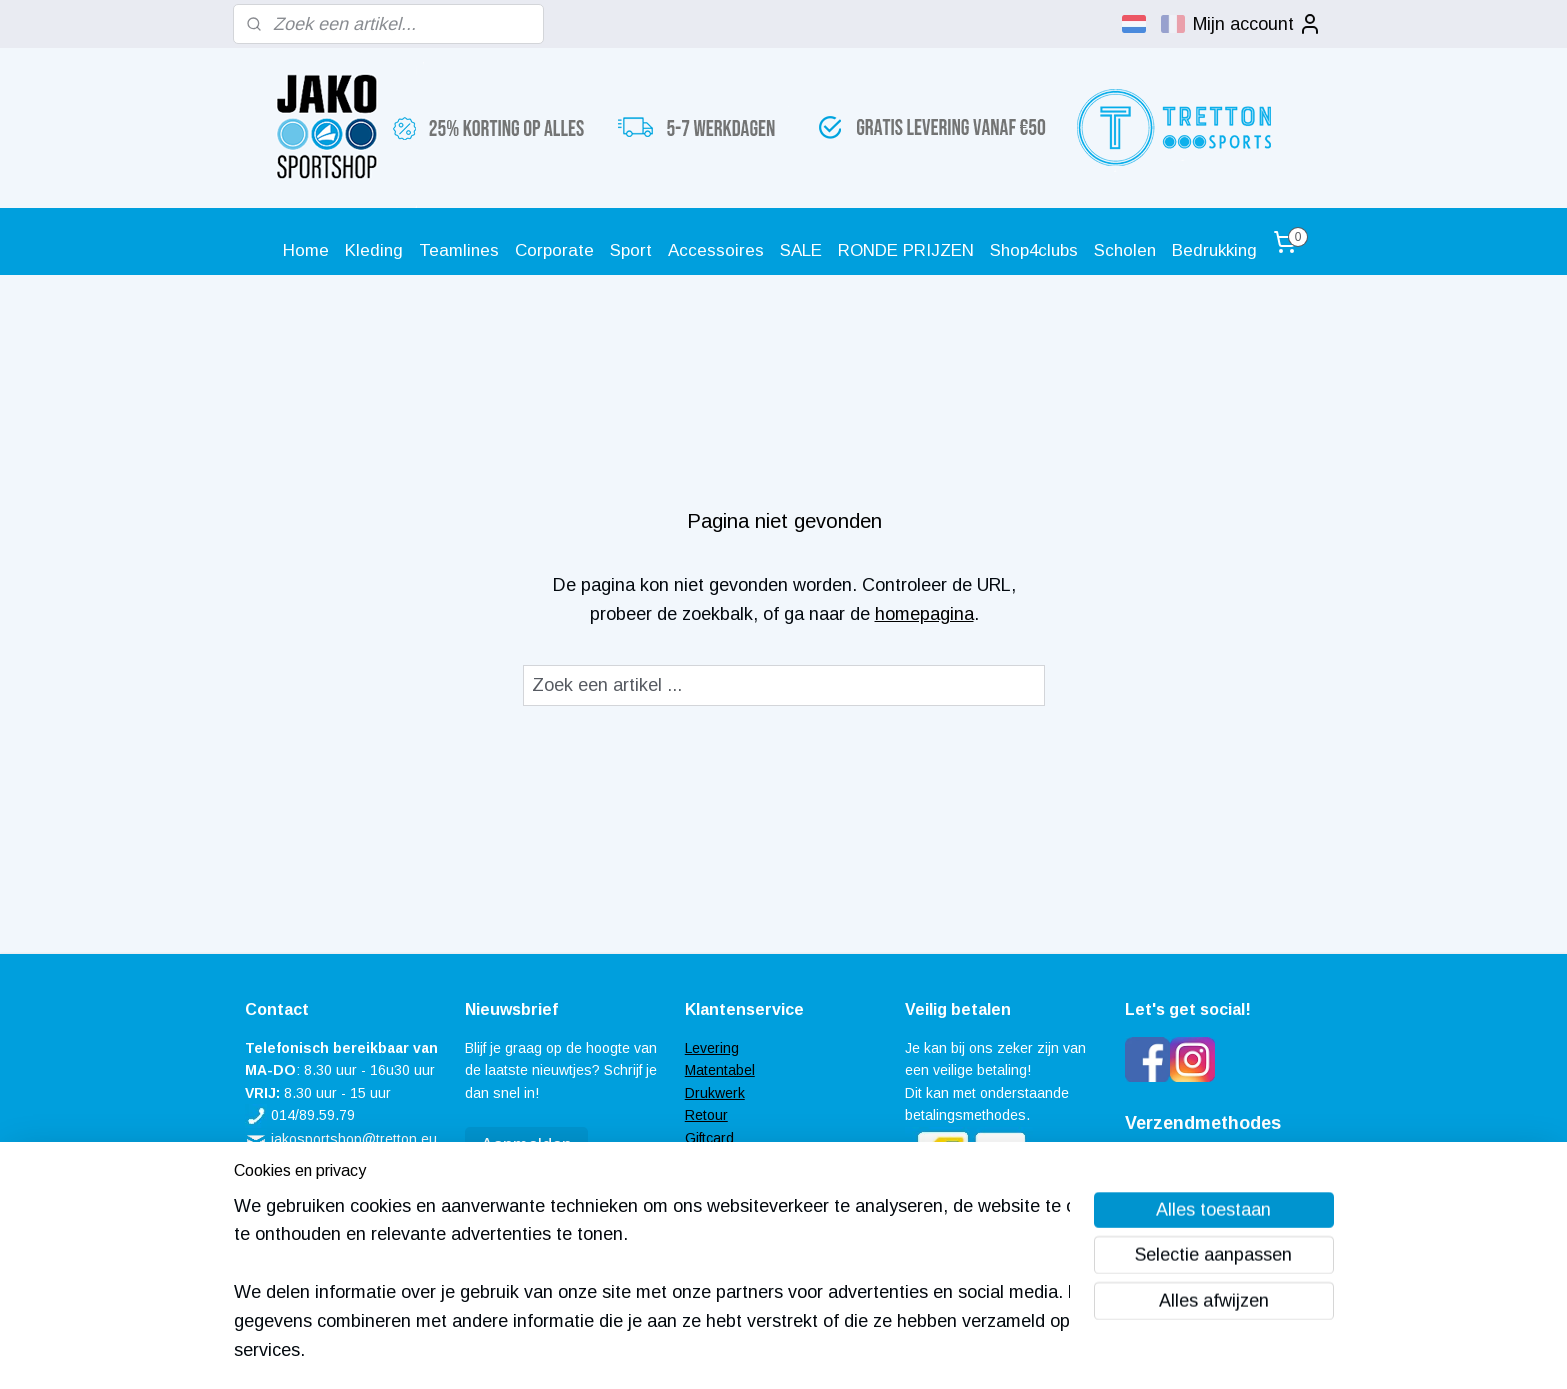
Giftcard (709, 1138)
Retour (706, 1115)
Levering (712, 1048)
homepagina (923, 614)
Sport (631, 250)
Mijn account (1257, 24)
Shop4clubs (1034, 250)
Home (306, 250)
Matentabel (720, 1070)
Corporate (554, 250)
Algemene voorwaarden (760, 1182)
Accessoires (716, 250)
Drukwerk (715, 1093)
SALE (801, 250)
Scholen (1125, 250)
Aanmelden (526, 1145)
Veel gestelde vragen (752, 1160)
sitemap (718, 1352)
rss (755, 1352)
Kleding (374, 250)
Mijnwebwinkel (985, 1352)
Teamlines (459, 250)
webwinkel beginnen (824, 1352)
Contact (709, 1205)
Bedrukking (1214, 250)
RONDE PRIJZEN (906, 250)
